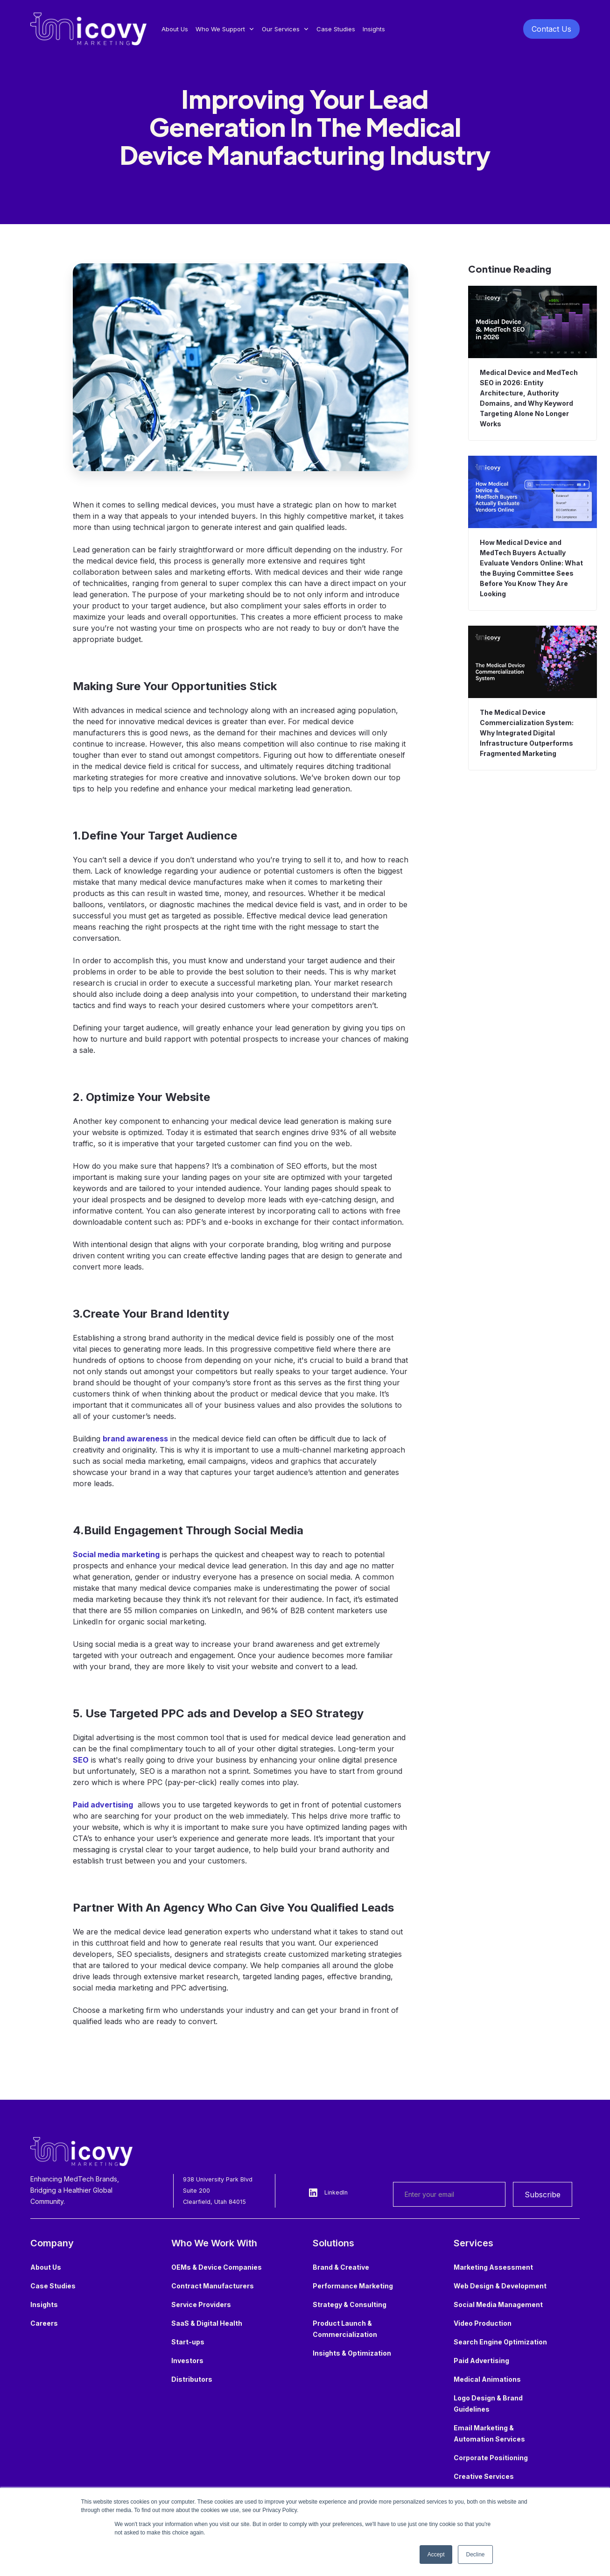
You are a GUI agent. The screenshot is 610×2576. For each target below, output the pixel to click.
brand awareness (135, 1438)
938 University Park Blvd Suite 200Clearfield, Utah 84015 (217, 2190)
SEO (81, 1759)
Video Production (483, 2323)
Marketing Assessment (493, 2267)
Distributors (191, 2379)
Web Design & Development (500, 2286)
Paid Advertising (481, 2360)
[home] (88, 29)
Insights (374, 29)
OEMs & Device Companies (216, 2267)
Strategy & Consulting (349, 2304)
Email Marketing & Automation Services (489, 2433)
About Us (174, 29)
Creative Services (484, 2476)
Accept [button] (436, 2554)
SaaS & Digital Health (206, 2323)
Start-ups (187, 2342)
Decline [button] (475, 2554)
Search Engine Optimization (500, 2342)
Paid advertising (103, 1804)
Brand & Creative (341, 2267)
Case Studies (335, 29)
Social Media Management (498, 2304)
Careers (44, 2323)
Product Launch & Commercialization (345, 2328)
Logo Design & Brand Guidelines (488, 2403)
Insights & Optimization (352, 2353)
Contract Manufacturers (212, 2286)
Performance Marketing (353, 2286)
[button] (225, 29)
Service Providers (201, 2304)
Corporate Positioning (491, 2458)
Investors (187, 2360)
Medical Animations (487, 2379)
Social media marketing (116, 1554)
